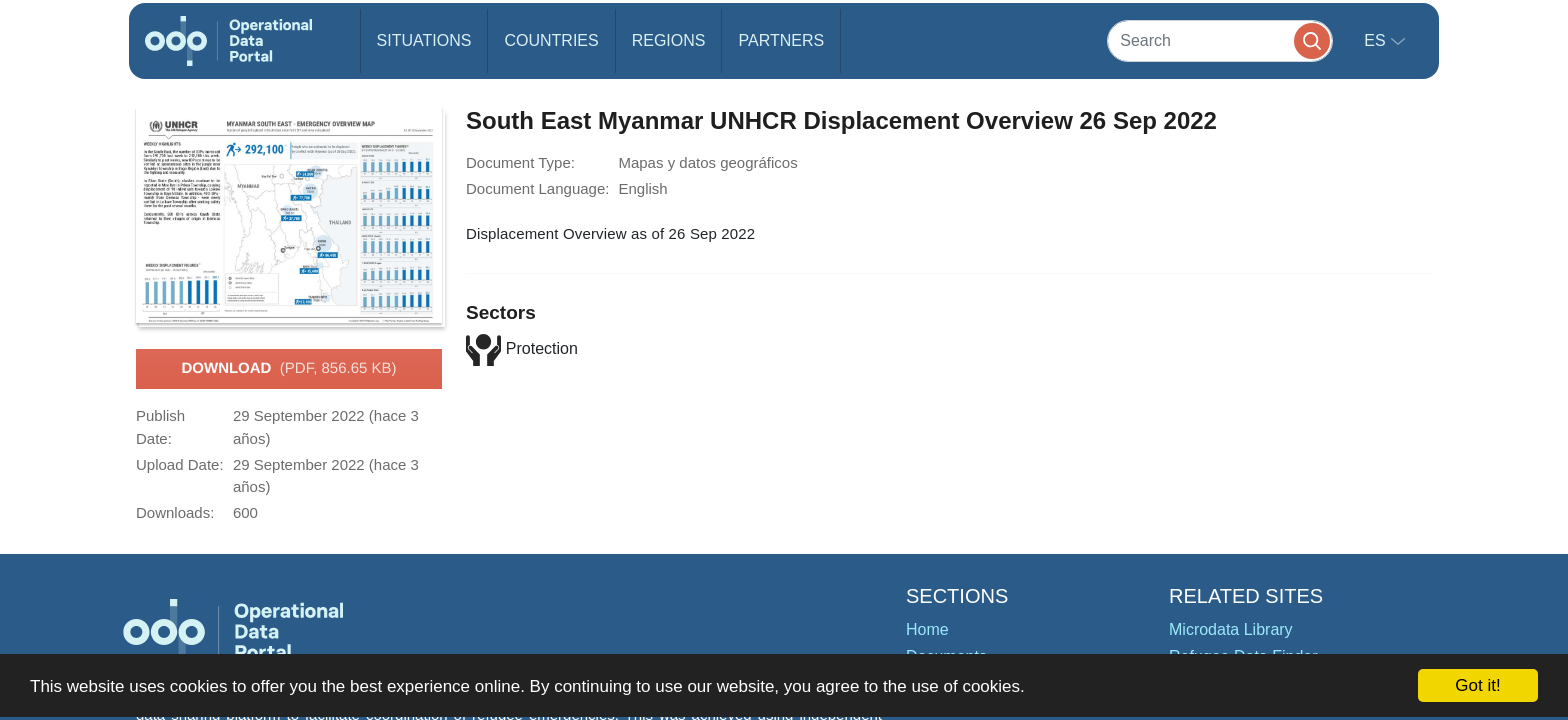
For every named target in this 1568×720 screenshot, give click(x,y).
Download (288, 369)
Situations (424, 40)
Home (927, 629)
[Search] (1220, 40)
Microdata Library (1231, 629)
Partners (781, 40)
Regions (669, 40)
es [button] (1377, 40)
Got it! (1477, 685)
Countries (551, 40)
